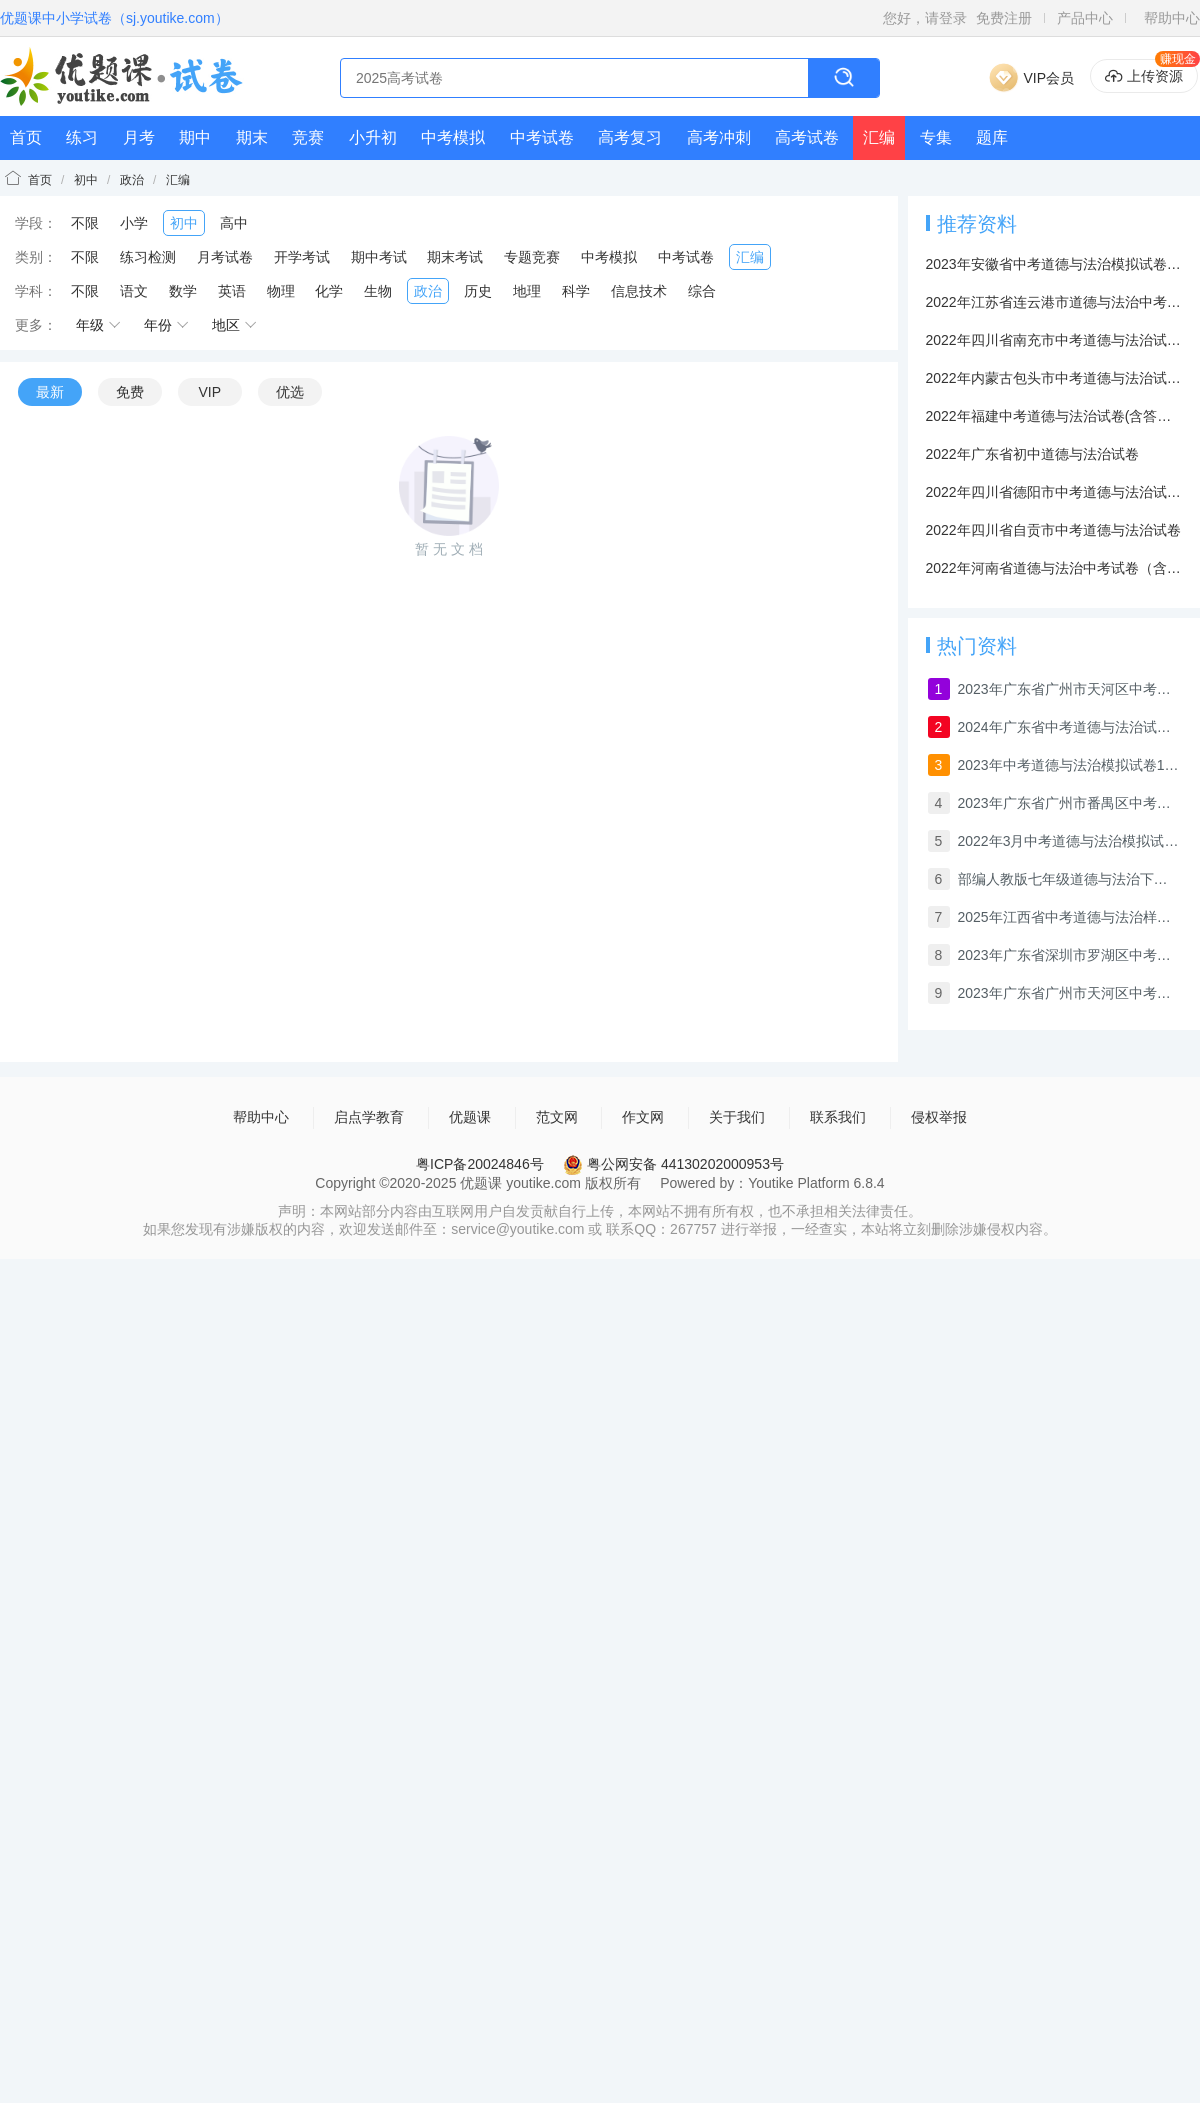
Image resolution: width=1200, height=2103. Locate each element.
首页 (26, 137)
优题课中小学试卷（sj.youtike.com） (114, 18)
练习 (82, 137)
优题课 (470, 1117)
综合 (702, 291)
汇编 (879, 137)
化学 (329, 291)
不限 (85, 223)
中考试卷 (542, 137)
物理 (281, 291)
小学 (134, 223)
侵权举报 (939, 1117)
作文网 (643, 1117)
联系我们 (838, 1117)
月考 (139, 137)
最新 (50, 392)
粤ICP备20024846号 (480, 1164)
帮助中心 (1172, 18)
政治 (132, 180)
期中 (195, 137)
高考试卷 (807, 137)
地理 (527, 291)
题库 (992, 137)
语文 (134, 291)
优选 (290, 392)
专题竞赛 (532, 257)
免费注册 (1004, 18)
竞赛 (308, 137)
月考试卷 (225, 257)
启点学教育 (369, 1117)
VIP (209, 392)
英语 (232, 291)
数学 (183, 291)
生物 (378, 291)
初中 (86, 180)
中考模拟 (453, 137)
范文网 (557, 1117)
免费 (130, 392)
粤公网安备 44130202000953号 (673, 1164)
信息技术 (639, 291)
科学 (576, 291)
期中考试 (379, 257)
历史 (478, 291)
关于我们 (737, 1117)
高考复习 (630, 137)
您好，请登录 (925, 18)
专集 (936, 137)
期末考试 (455, 257)
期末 (252, 137)
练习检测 (148, 257)
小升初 (373, 137)
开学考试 (302, 257)
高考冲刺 (719, 137)
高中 (234, 223)
